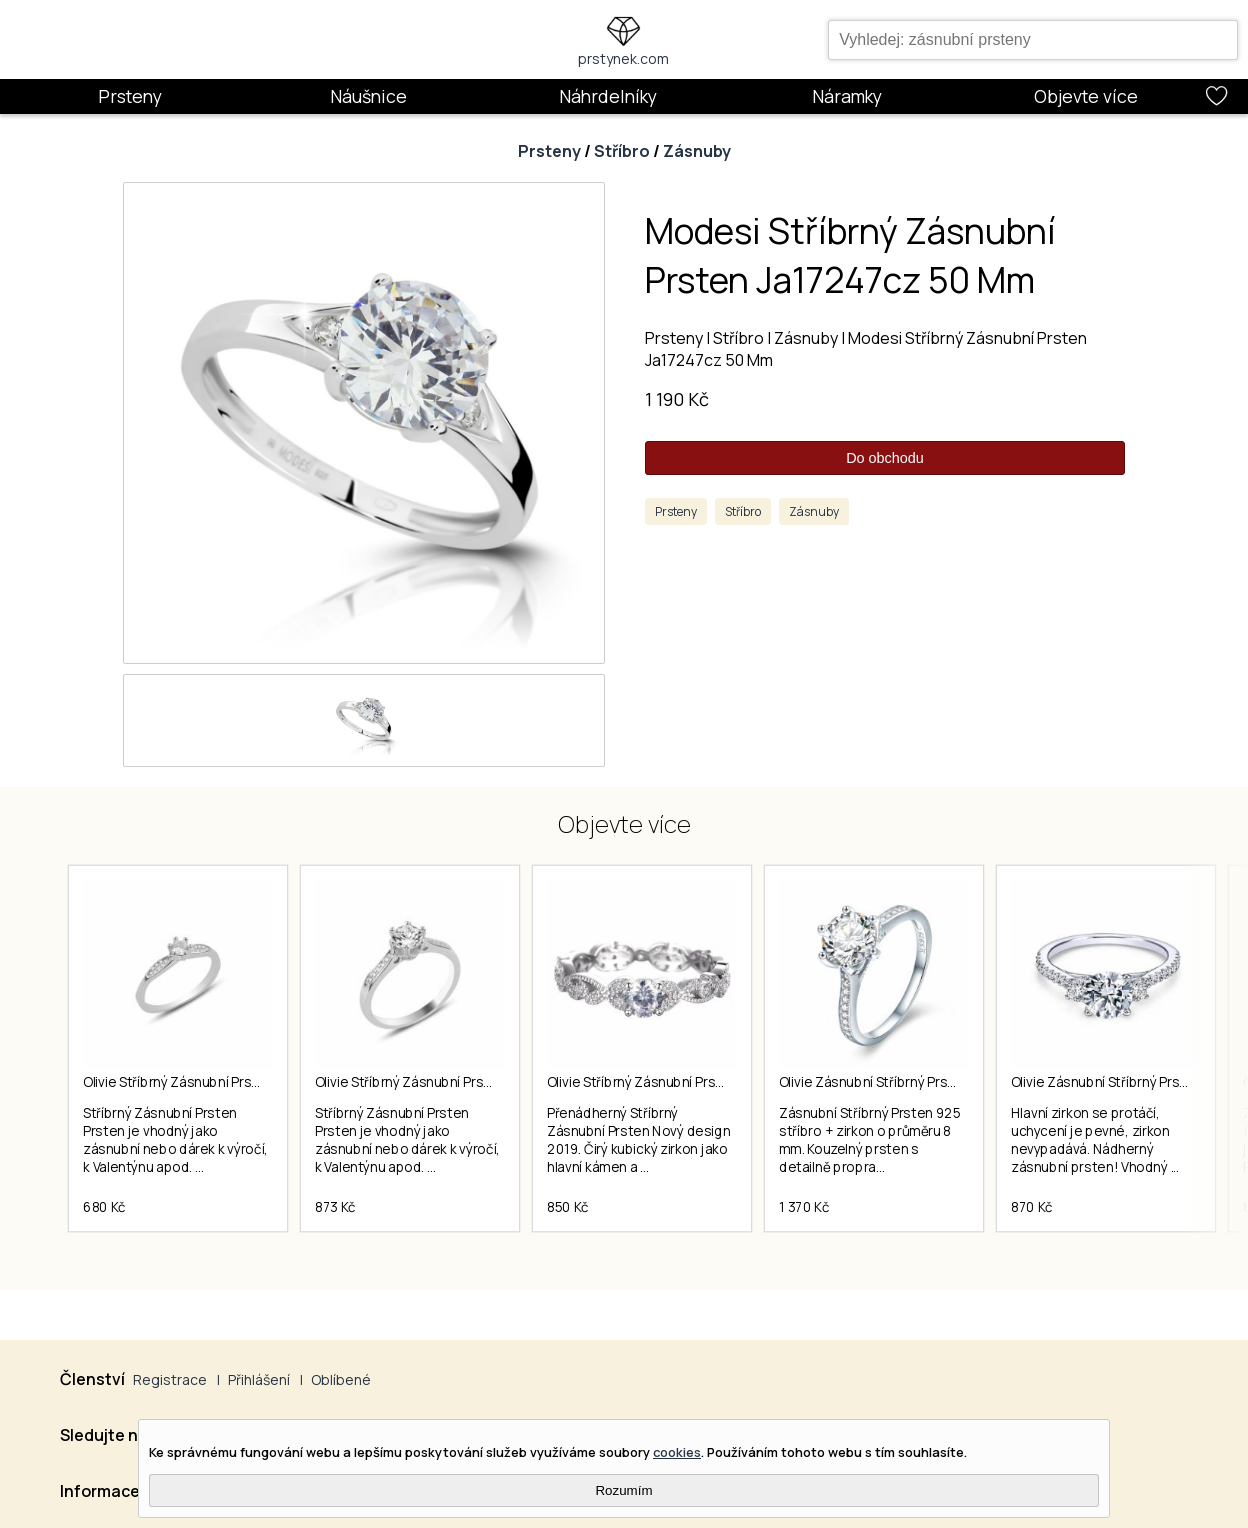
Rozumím (623, 1490)
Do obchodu (885, 458)
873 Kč (335, 1207)
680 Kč (104, 1207)
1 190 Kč (677, 399)
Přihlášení (259, 1379)
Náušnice (368, 96)
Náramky (847, 96)
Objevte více (1086, 96)
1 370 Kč (804, 1207)
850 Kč (568, 1207)
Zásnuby (697, 151)
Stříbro (622, 151)
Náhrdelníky (608, 96)
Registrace (170, 1379)
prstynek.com (623, 58)
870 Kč (1032, 1207)
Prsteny (130, 96)
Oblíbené (341, 1379)
